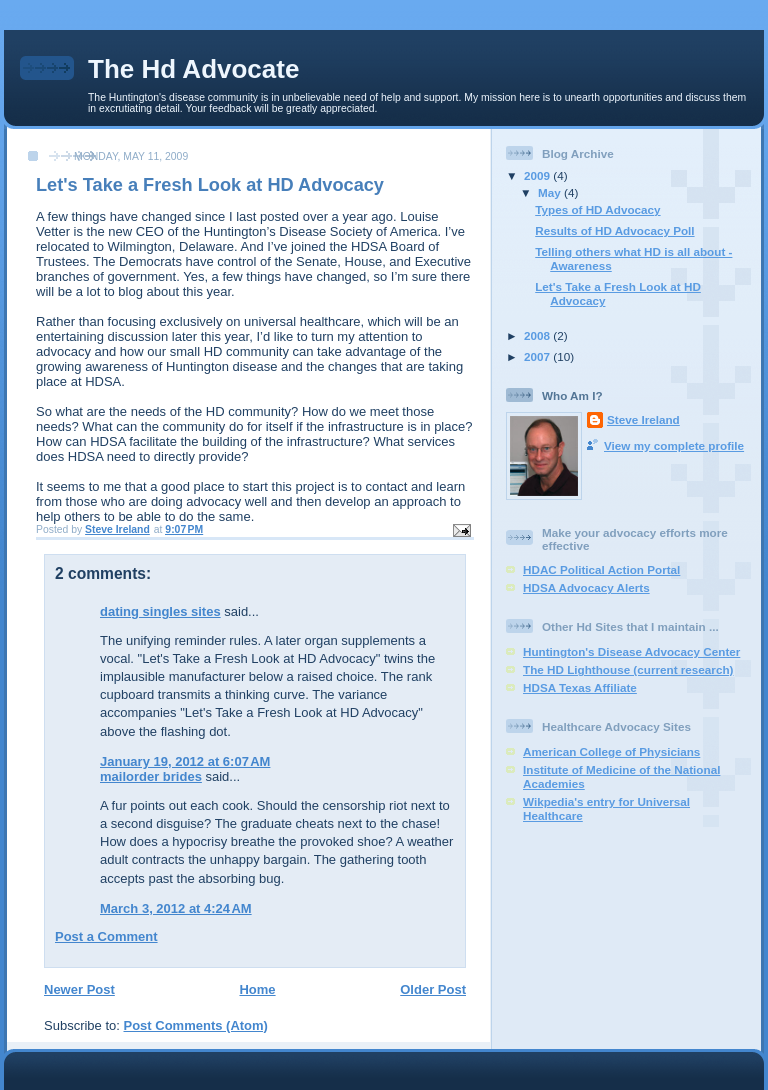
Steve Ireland (643, 419)
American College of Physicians (611, 751)
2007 (538, 356)
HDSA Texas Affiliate (580, 687)
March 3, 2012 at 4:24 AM (176, 908)
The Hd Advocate (193, 69)
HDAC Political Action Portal (601, 569)
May (551, 192)
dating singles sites (160, 611)
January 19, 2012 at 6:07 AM (185, 761)
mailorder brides (151, 776)
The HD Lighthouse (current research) (628, 669)
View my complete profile (674, 445)
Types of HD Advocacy (597, 209)
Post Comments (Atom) (196, 1025)
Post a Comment (106, 936)
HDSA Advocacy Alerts (586, 587)
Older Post (433, 989)
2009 (538, 175)
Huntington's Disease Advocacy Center (631, 651)
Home (257, 989)
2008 (538, 335)
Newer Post (79, 989)
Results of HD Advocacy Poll (614, 230)
